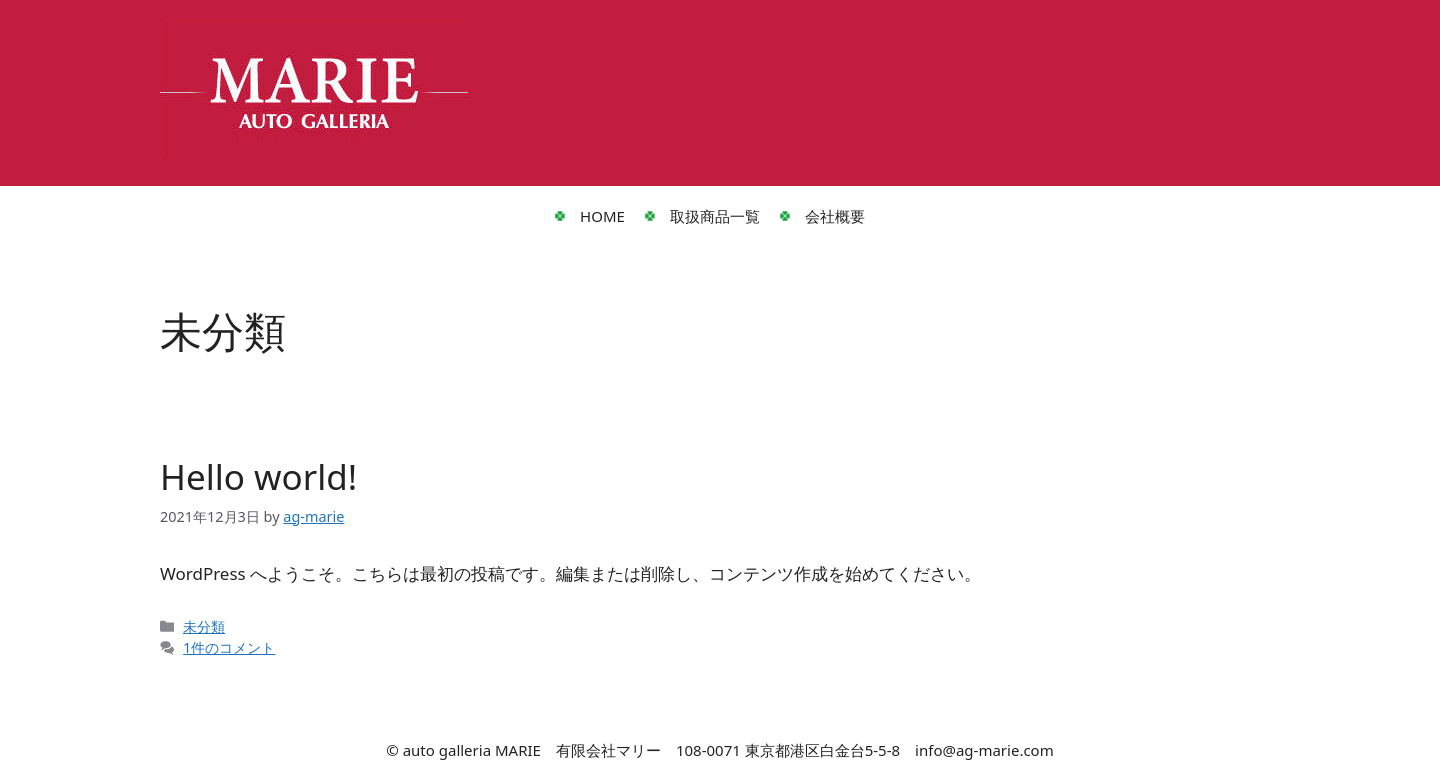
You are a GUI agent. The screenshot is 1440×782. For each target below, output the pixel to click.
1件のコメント (229, 647)
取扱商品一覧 (715, 216)
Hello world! (258, 476)
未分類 (204, 626)
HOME (602, 216)
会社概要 (835, 216)
